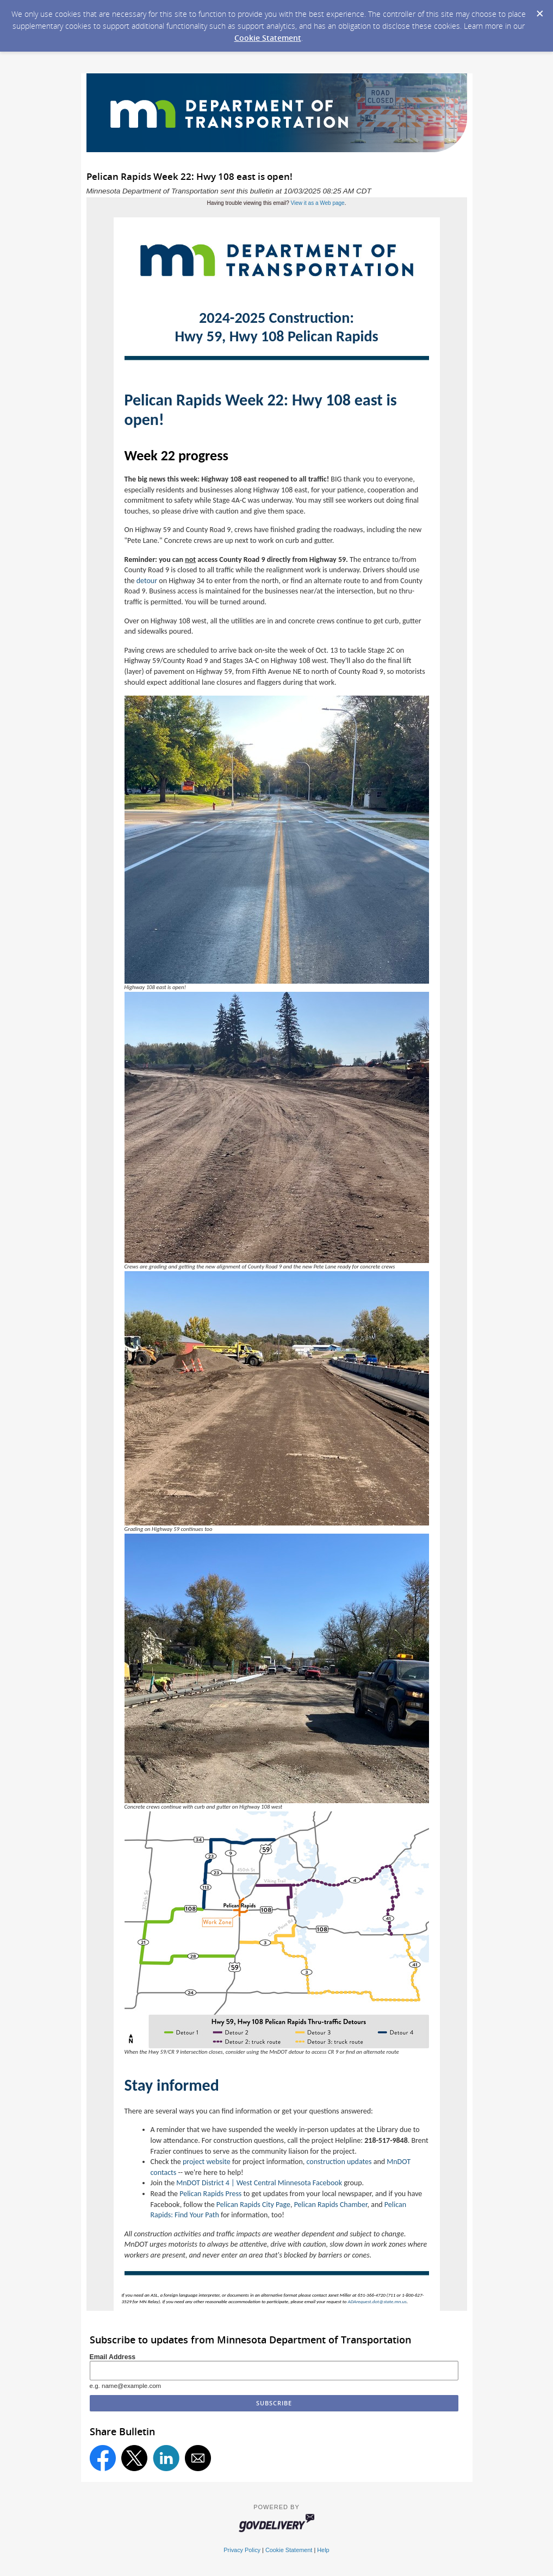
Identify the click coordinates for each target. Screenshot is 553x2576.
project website (207, 2161)
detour (146, 580)
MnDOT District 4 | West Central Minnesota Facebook (259, 2182)
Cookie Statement (267, 38)
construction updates (339, 2161)
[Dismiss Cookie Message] (539, 10)
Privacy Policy (241, 2550)
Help (323, 2550)
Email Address (113, 2357)
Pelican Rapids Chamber (331, 2204)
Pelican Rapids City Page (253, 2204)
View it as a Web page (318, 203)
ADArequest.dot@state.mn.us (376, 2301)
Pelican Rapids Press (210, 2193)
